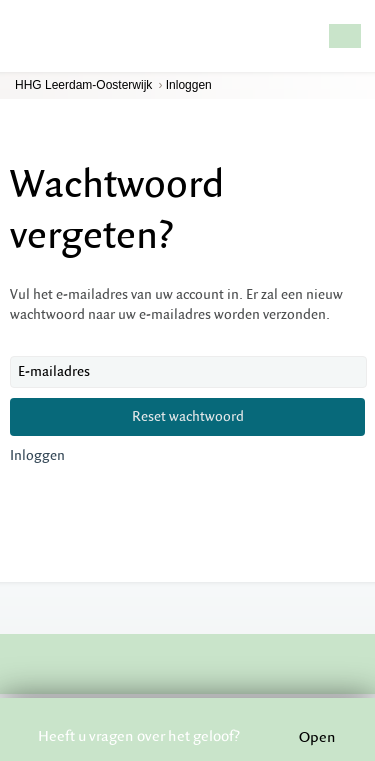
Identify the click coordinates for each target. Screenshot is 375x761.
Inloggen (189, 85)
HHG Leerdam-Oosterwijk (83, 85)
